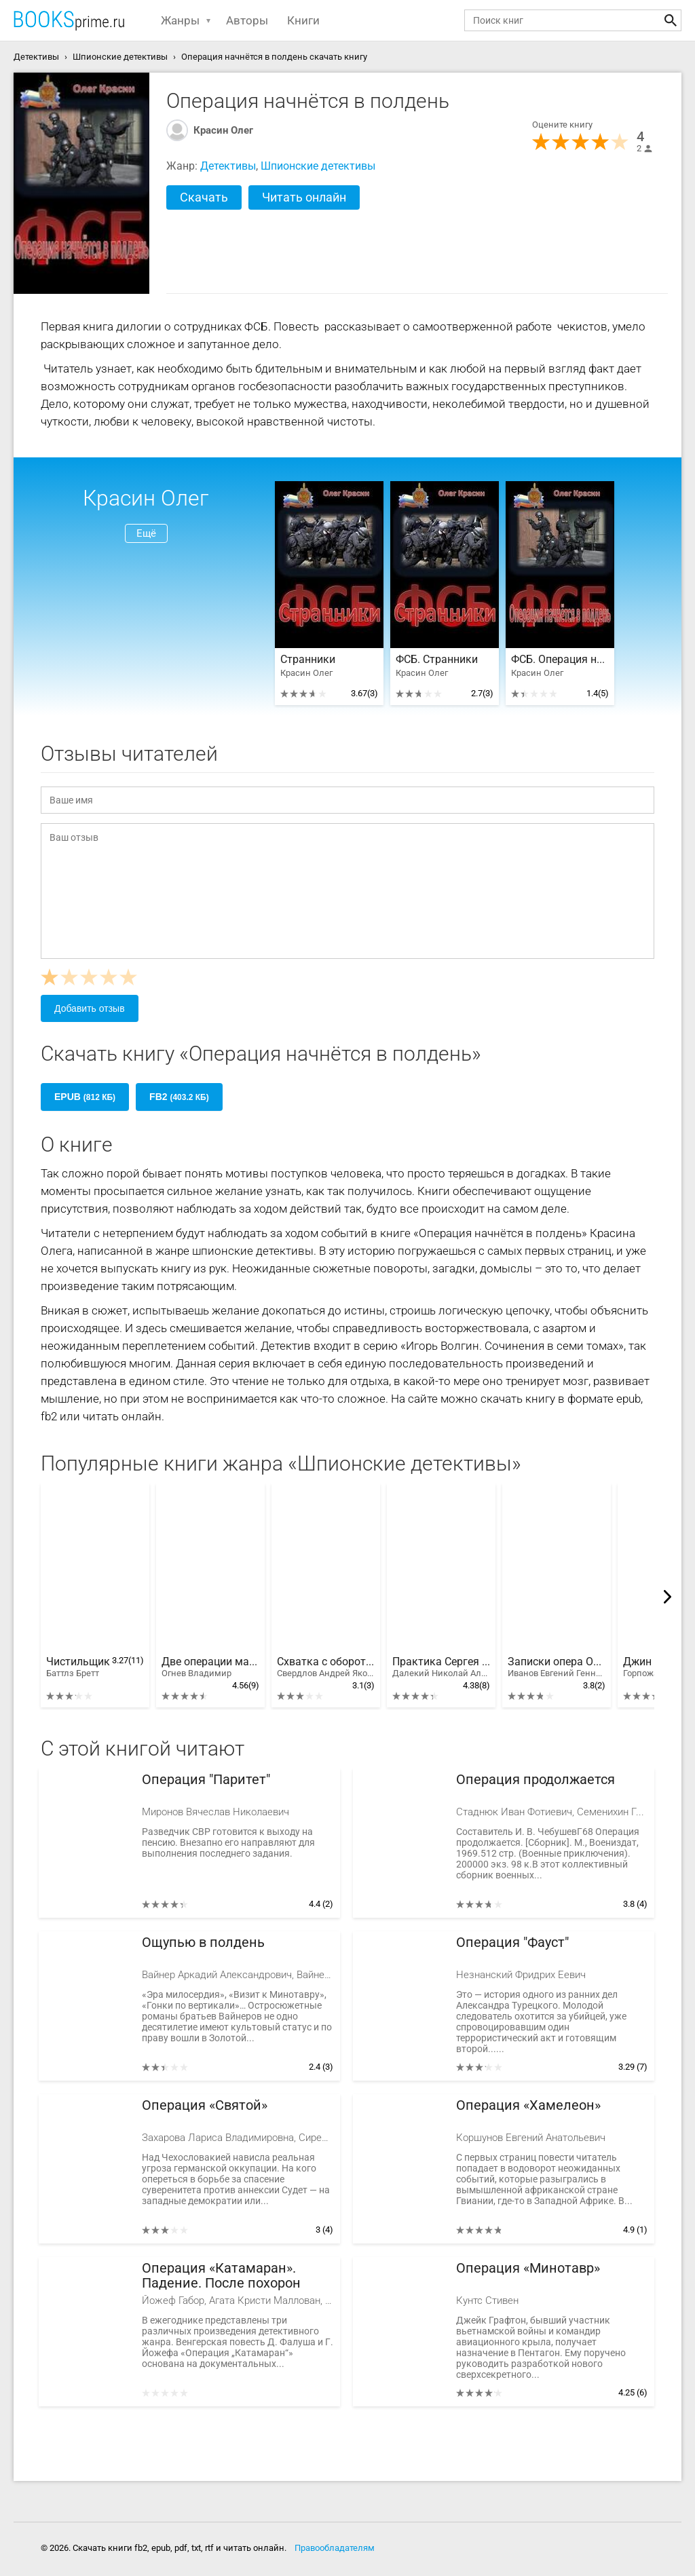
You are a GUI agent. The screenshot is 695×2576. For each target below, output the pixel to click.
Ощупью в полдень (203, 1942)
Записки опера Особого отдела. (556, 1667)
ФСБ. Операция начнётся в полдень (560, 660)
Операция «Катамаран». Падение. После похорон (221, 2275)
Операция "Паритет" (206, 1779)
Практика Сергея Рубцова (441, 1667)
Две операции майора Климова (210, 1667)
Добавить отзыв (89, 1008)
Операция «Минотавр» (528, 2268)
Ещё (146, 533)
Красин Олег (223, 130)
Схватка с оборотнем (326, 1667)
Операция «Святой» (204, 2105)
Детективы (228, 165)
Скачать (204, 197)
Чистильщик (78, 1667)
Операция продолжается (535, 1779)
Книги (303, 20)
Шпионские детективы (318, 165)
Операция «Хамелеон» (528, 2105)
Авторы (247, 20)
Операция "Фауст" (512, 1942)
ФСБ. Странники (437, 660)
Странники (307, 660)
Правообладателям (335, 2548)
